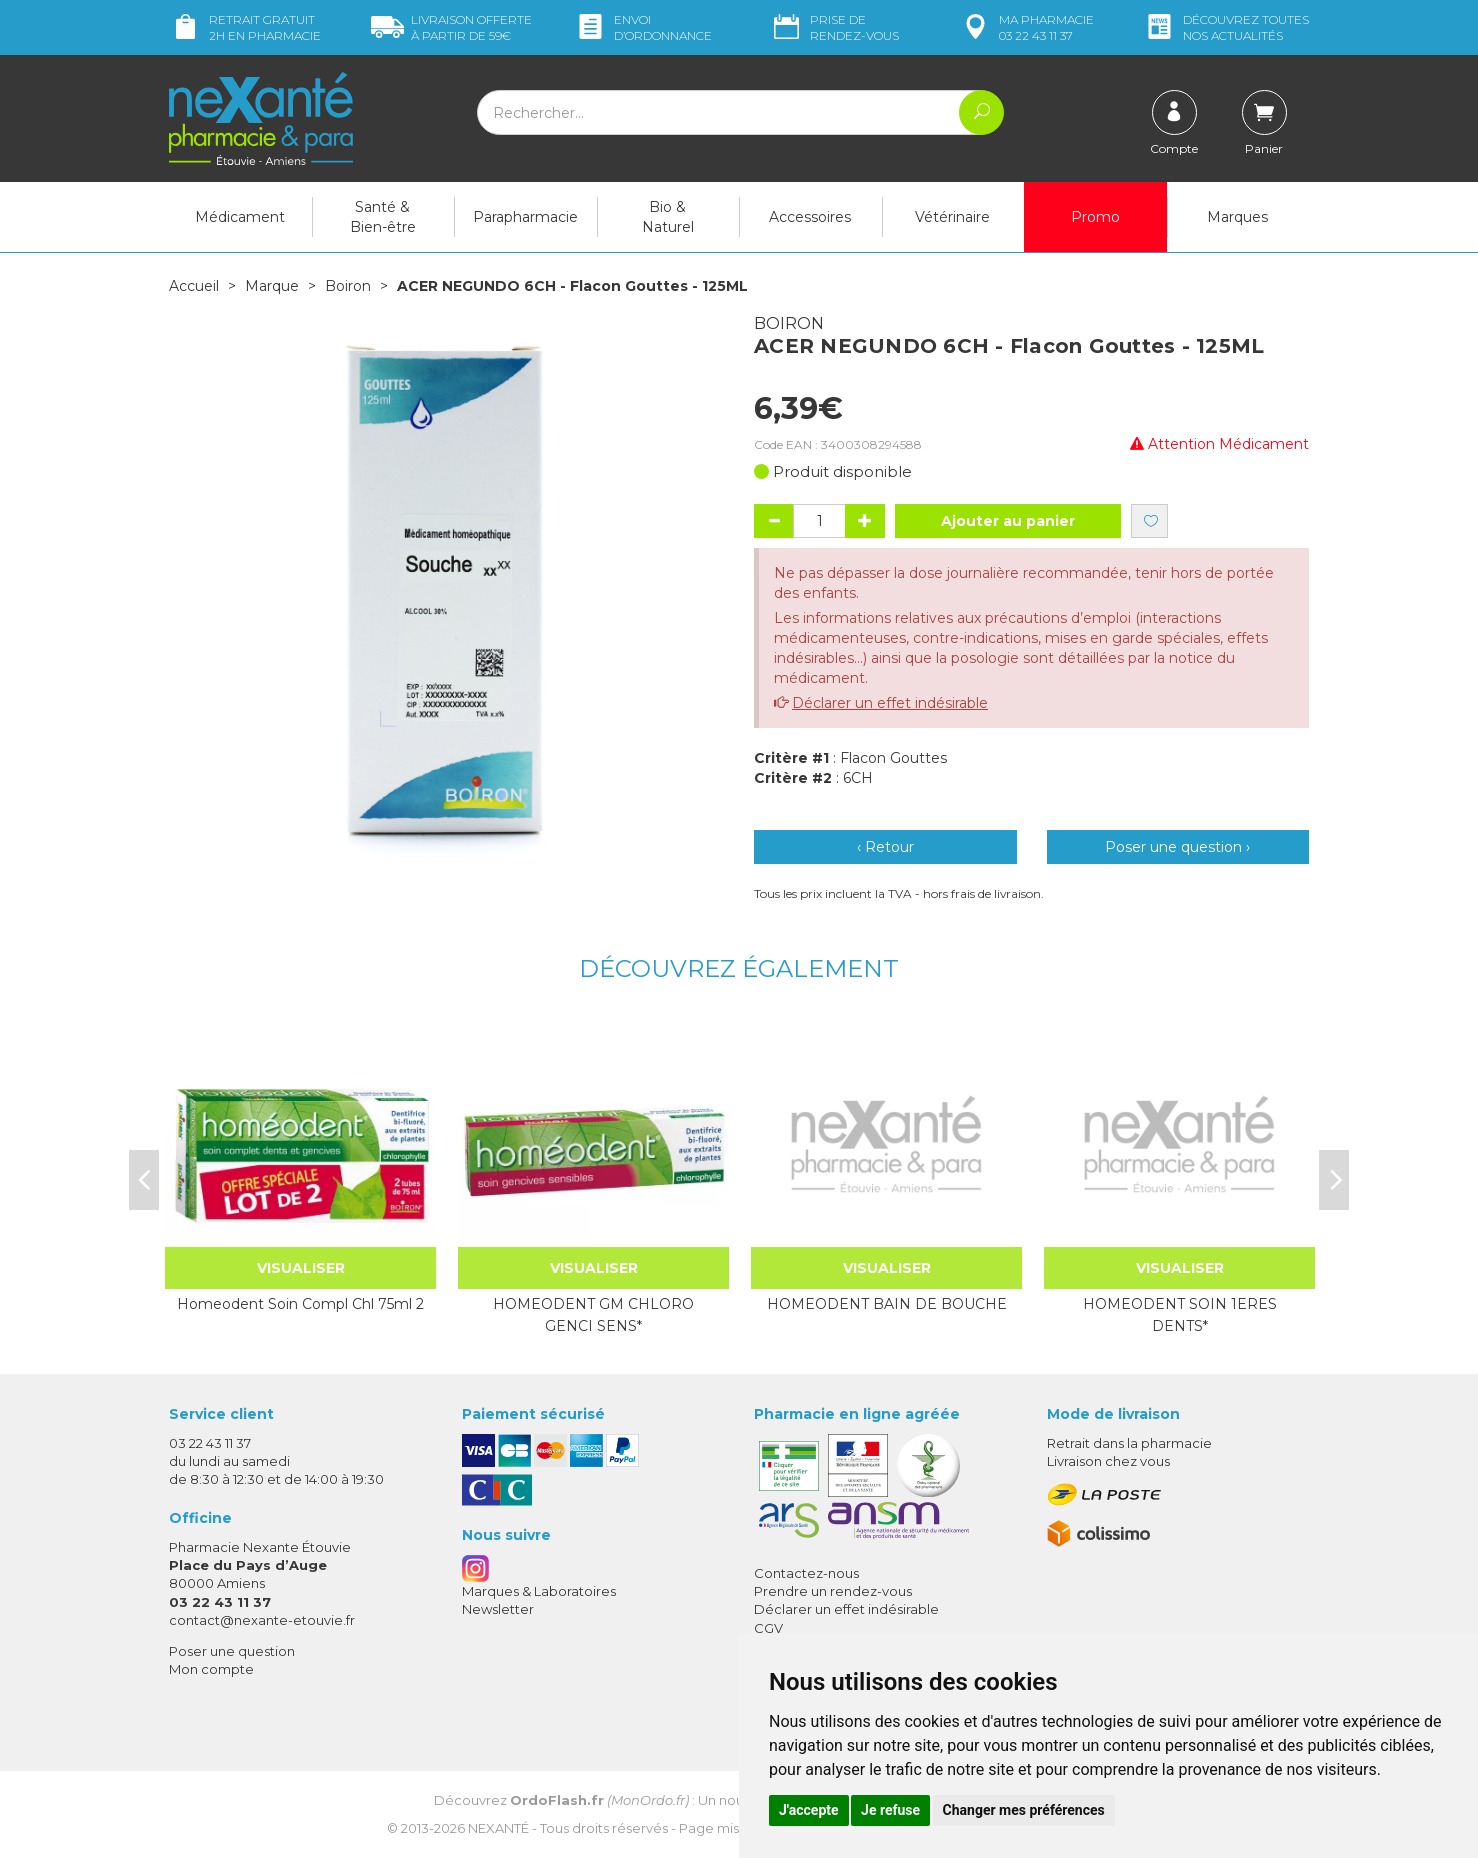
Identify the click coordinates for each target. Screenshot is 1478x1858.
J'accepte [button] (809, 1810)
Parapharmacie (525, 217)
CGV (768, 1628)
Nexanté (498, 1828)
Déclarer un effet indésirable (890, 703)
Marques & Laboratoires (539, 1591)
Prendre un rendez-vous (833, 1591)
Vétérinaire (952, 217)
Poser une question (232, 1651)
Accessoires (810, 217)
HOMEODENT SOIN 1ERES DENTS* (1180, 1315)
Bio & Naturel (668, 217)
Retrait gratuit (245, 27)
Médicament (240, 217)
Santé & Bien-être (383, 217)
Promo (1095, 217)
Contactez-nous (806, 1573)
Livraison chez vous (1108, 1461)
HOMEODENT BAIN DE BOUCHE (887, 1304)
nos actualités (1226, 27)
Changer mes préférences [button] (1024, 1810)
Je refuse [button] (890, 1810)
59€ (451, 27)
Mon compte (211, 1669)
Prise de (834, 27)
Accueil (194, 286)
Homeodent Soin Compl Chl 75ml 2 (300, 1304)
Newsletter (498, 1609)
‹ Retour (885, 847)
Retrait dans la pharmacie (1129, 1443)
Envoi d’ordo (643, 27)
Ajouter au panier (1008, 521)
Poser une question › (1177, 847)
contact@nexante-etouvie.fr (262, 1620)
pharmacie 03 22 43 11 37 (1026, 27)
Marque (272, 286)
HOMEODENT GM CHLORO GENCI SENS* (593, 1315)
